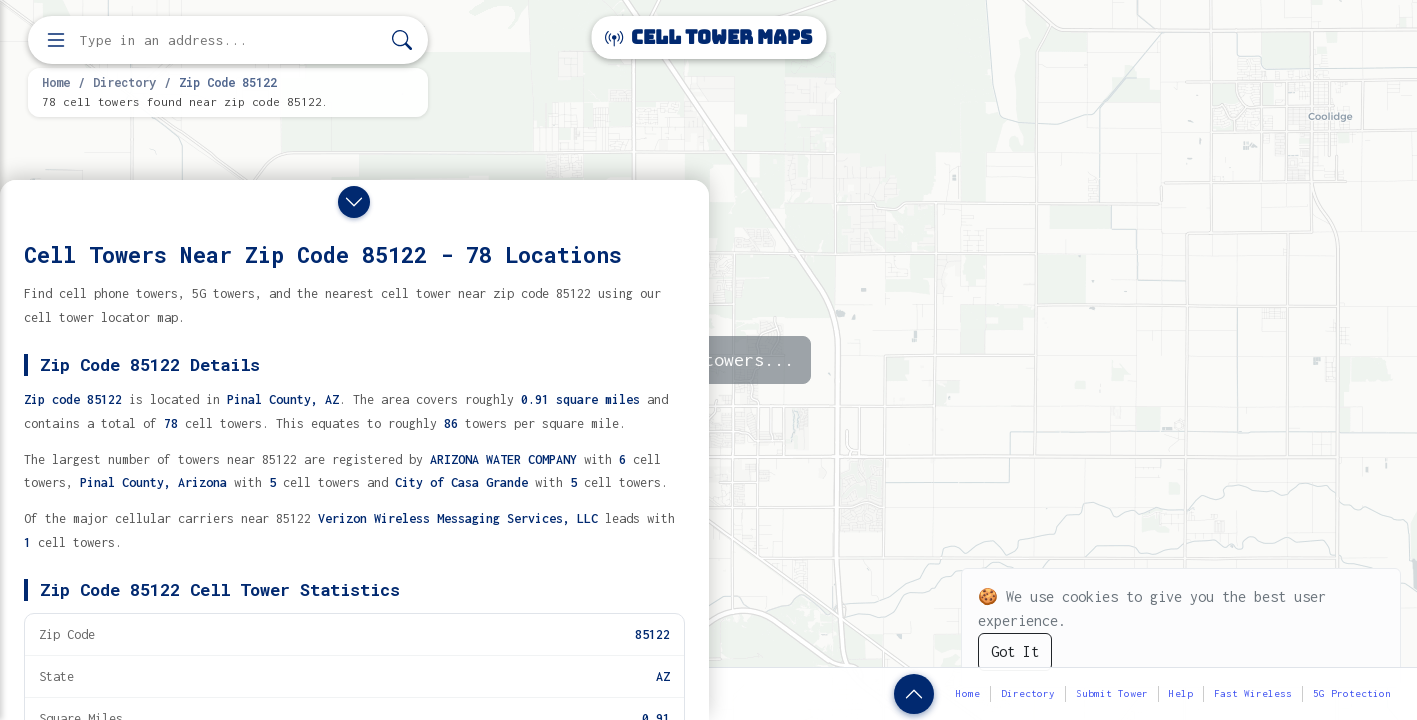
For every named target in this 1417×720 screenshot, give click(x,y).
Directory (124, 82)
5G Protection (1352, 693)
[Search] (402, 40)
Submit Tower (1112, 693)
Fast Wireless (1253, 693)
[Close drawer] (354, 202)
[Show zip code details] (914, 694)
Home (56, 82)
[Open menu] (56, 40)
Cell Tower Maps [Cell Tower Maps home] (708, 37)
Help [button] (1181, 693)
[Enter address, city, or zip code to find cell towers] (230, 40)
